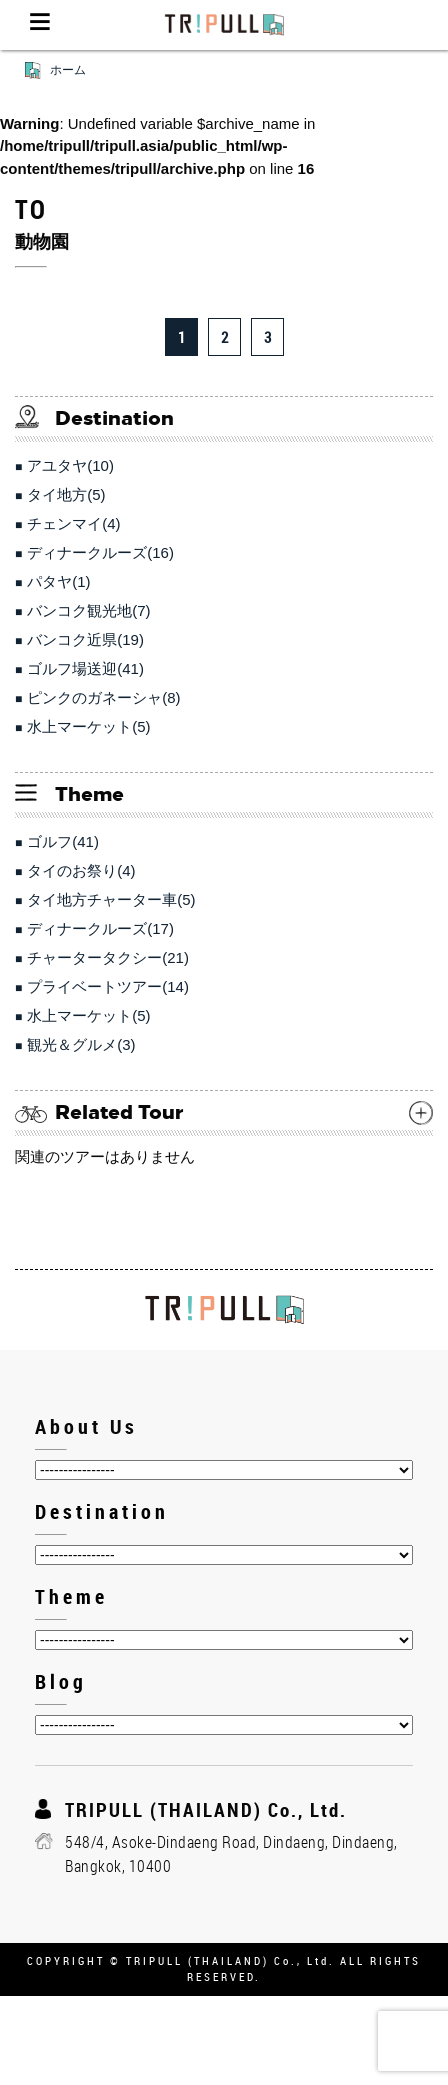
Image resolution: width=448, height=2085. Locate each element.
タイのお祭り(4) (81, 870)
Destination (102, 1511)
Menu (40, 25)
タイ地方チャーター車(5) (111, 899)
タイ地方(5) (66, 494)
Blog (61, 1681)
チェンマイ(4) (73, 523)
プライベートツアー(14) (108, 986)
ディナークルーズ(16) (100, 552)
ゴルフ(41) (63, 841)
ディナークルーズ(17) (100, 928)
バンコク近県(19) (85, 639)
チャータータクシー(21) (108, 957)
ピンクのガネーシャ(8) (103, 697)
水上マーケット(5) (88, 726)
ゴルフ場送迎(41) (85, 668)
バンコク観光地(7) (88, 610)
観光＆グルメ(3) (81, 1044)
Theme (71, 1596)
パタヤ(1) (58, 581)
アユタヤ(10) (70, 465)
